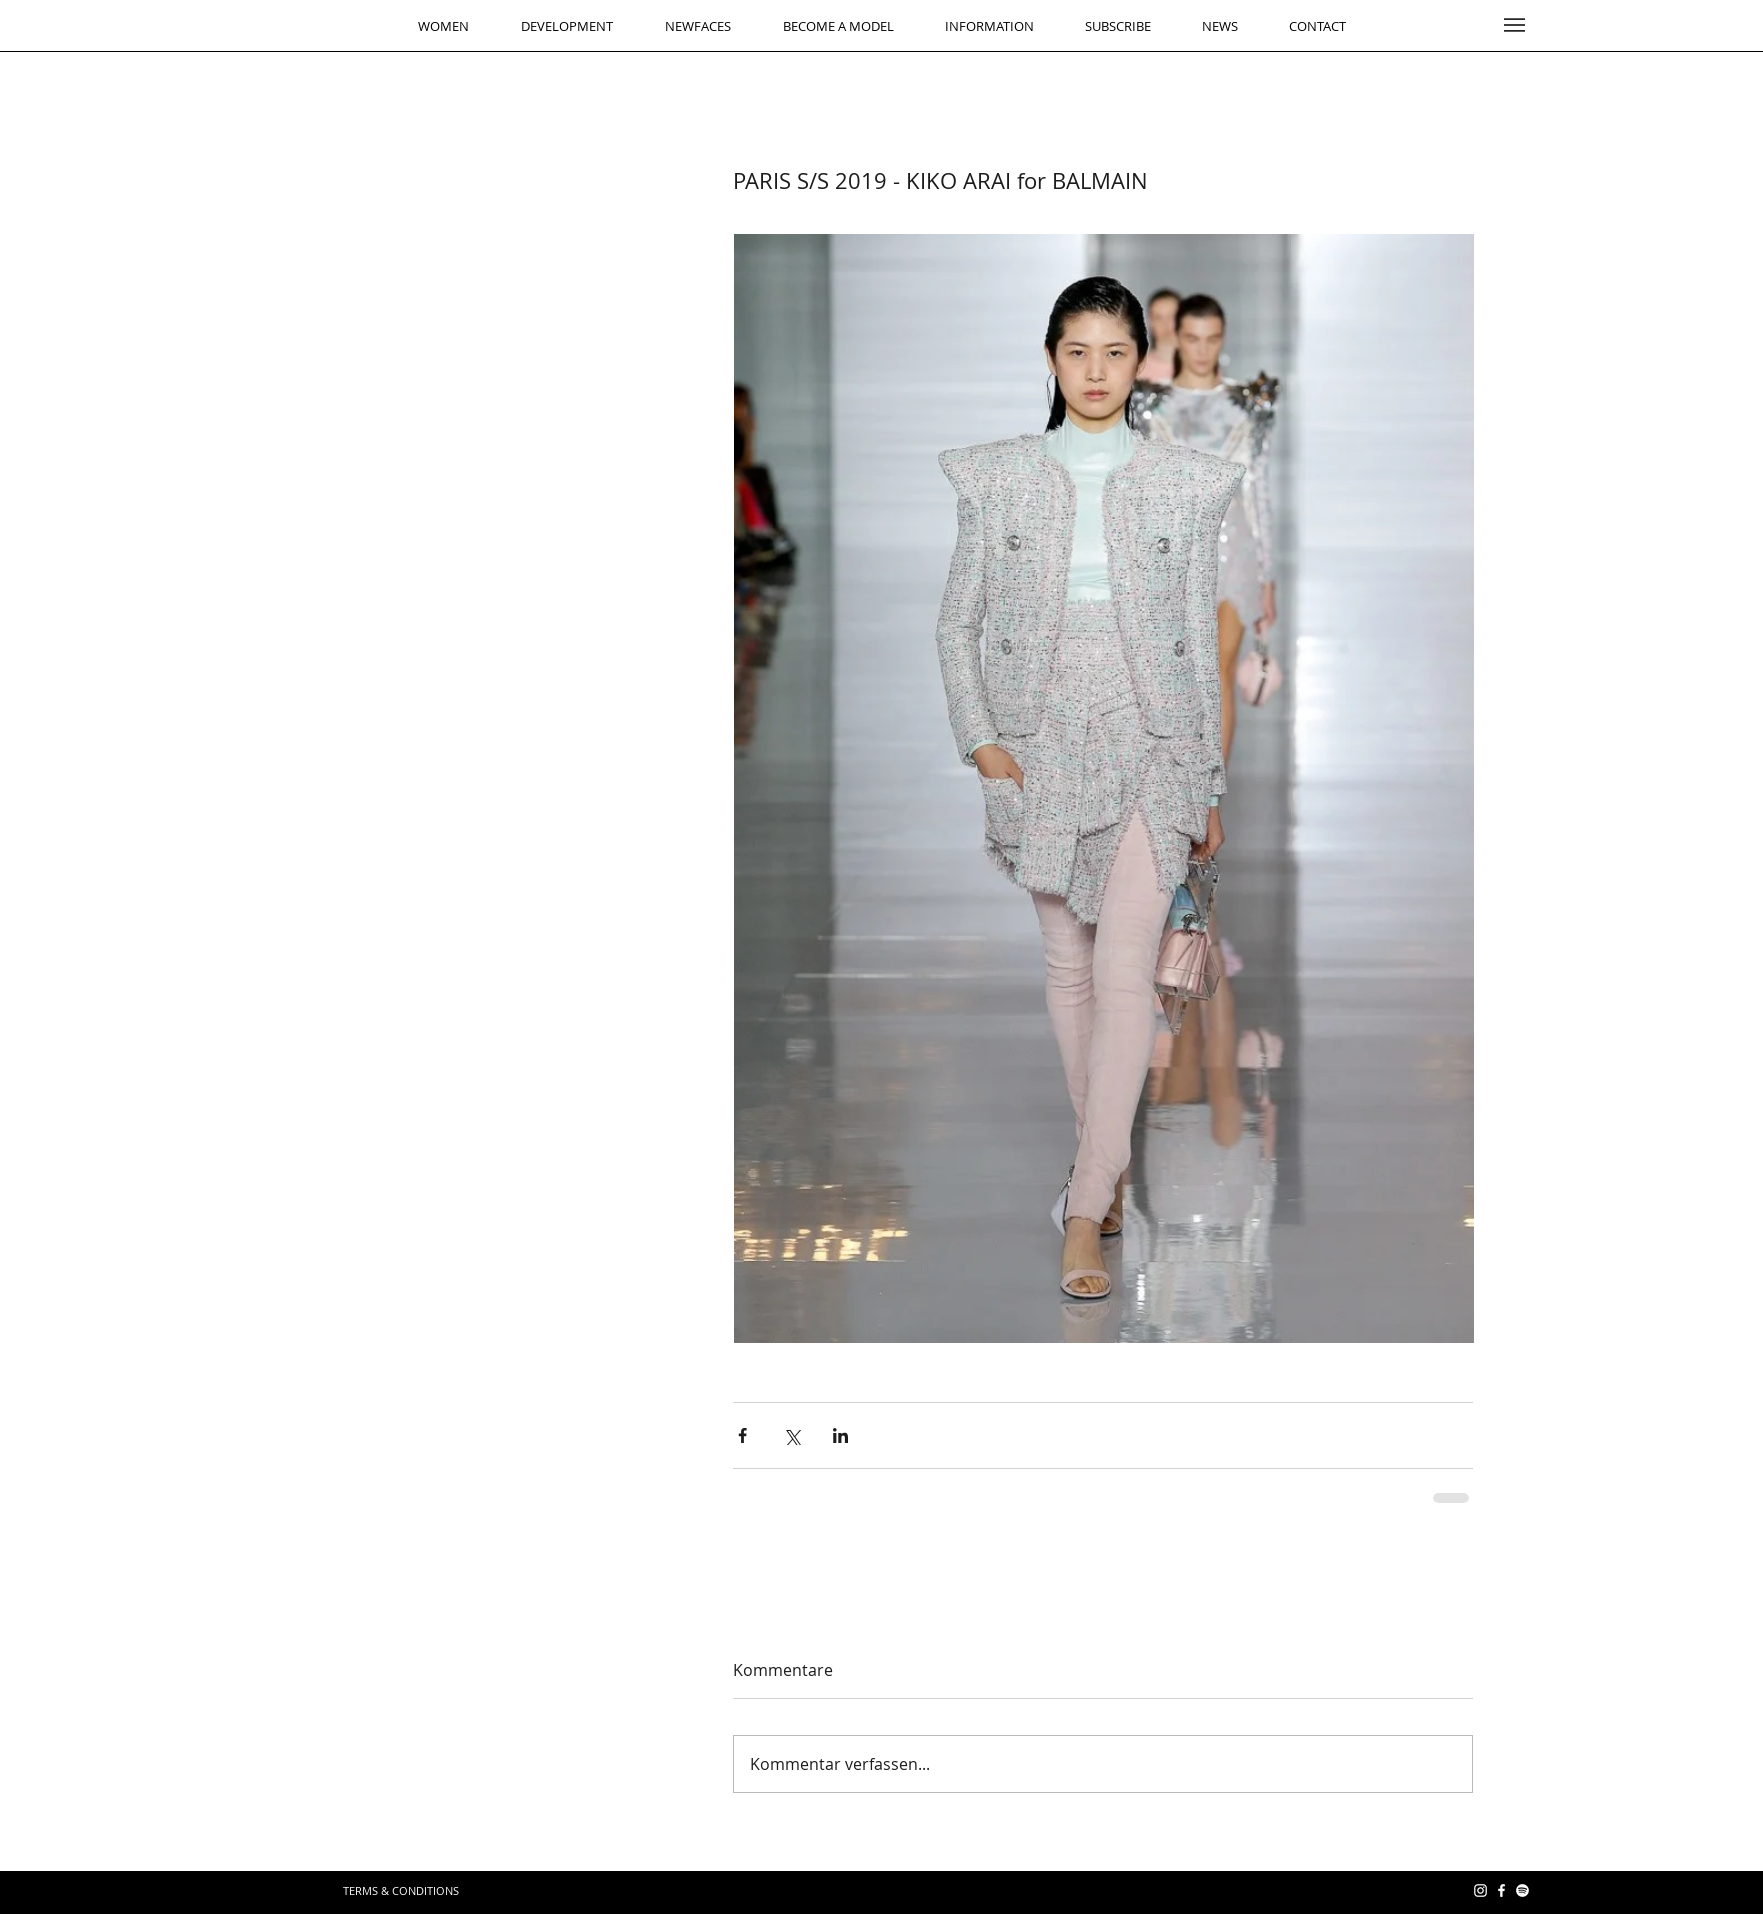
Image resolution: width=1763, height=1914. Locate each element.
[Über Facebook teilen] (742, 1435)
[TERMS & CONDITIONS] (401, 1890)
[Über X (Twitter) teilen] (791, 1435)
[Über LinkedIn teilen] (840, 1435)
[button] (1514, 25)
